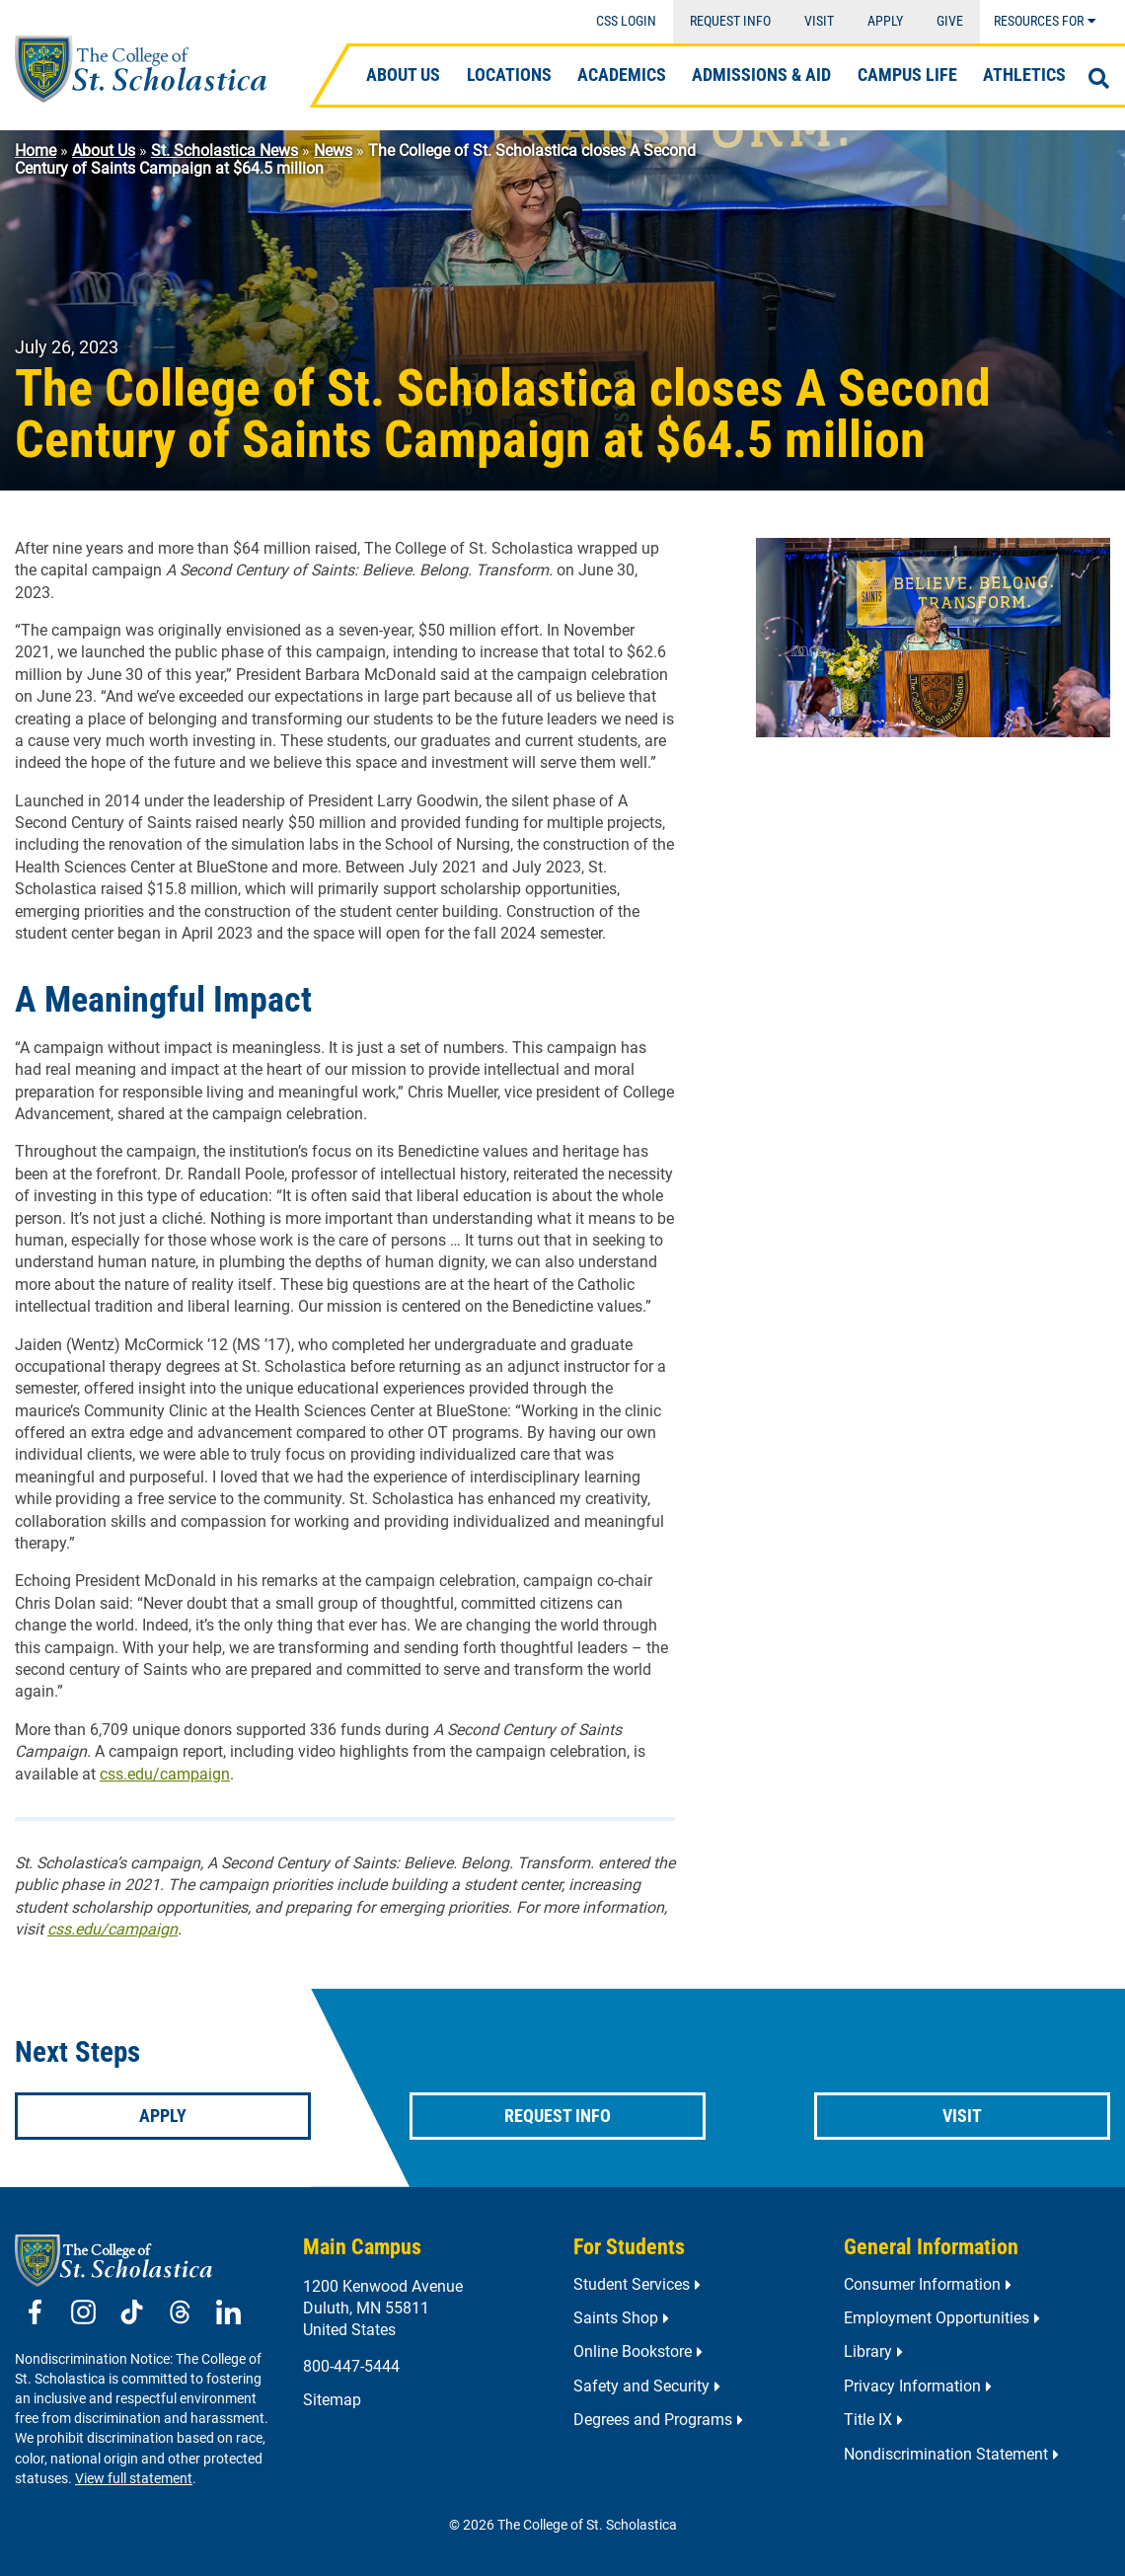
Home (35, 150)
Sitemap (332, 2399)
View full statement (133, 2478)
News (333, 150)
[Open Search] (1099, 79)
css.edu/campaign (165, 1774)
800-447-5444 (351, 2366)
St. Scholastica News (224, 150)
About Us (103, 150)
